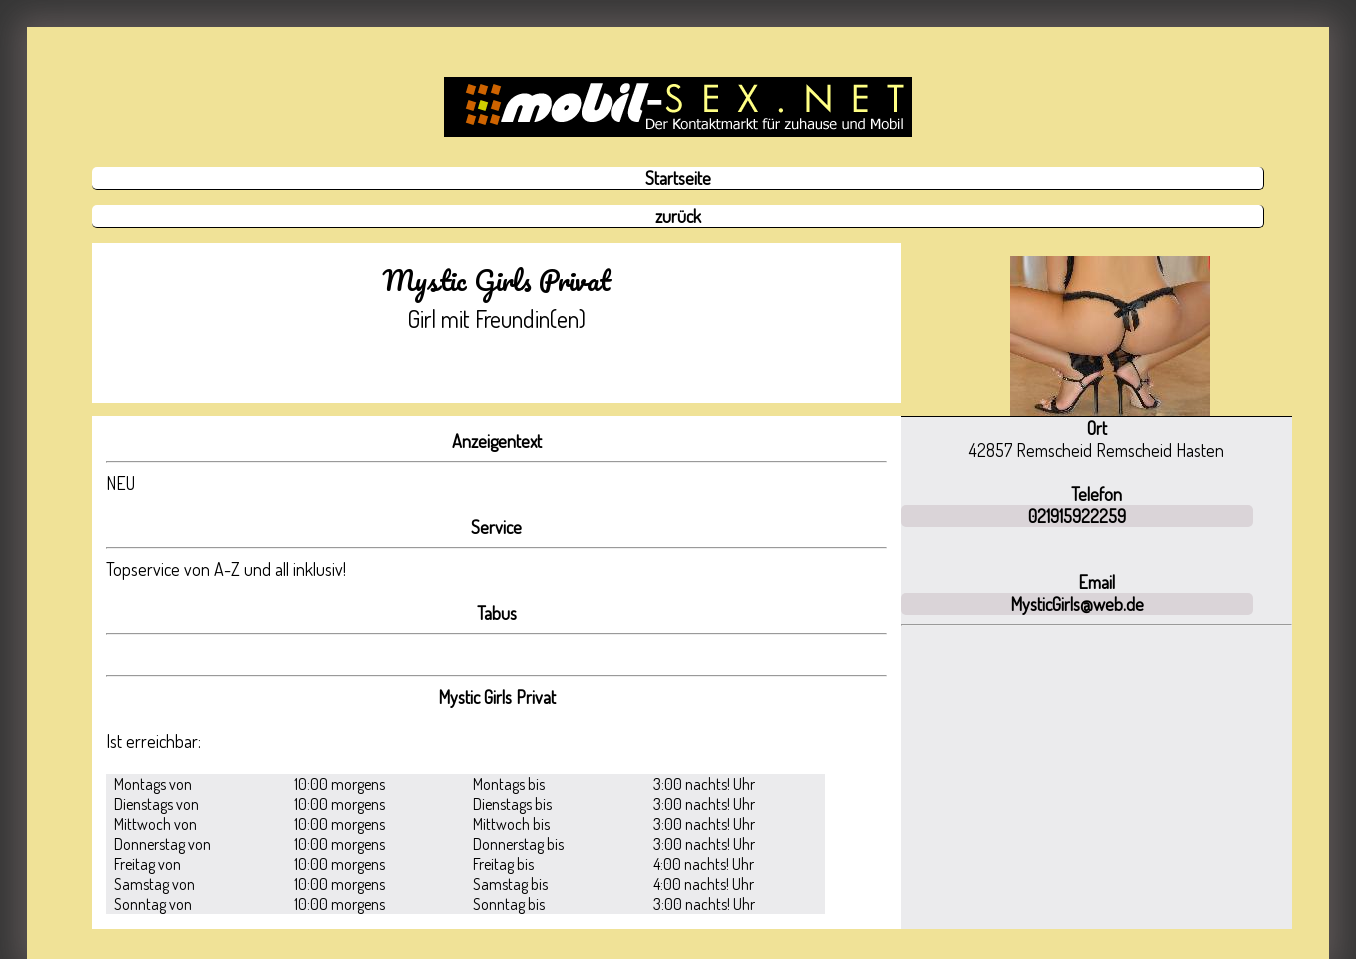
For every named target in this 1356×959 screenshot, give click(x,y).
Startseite (678, 178)
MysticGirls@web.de (1077, 604)
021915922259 (1077, 516)
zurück (678, 216)
